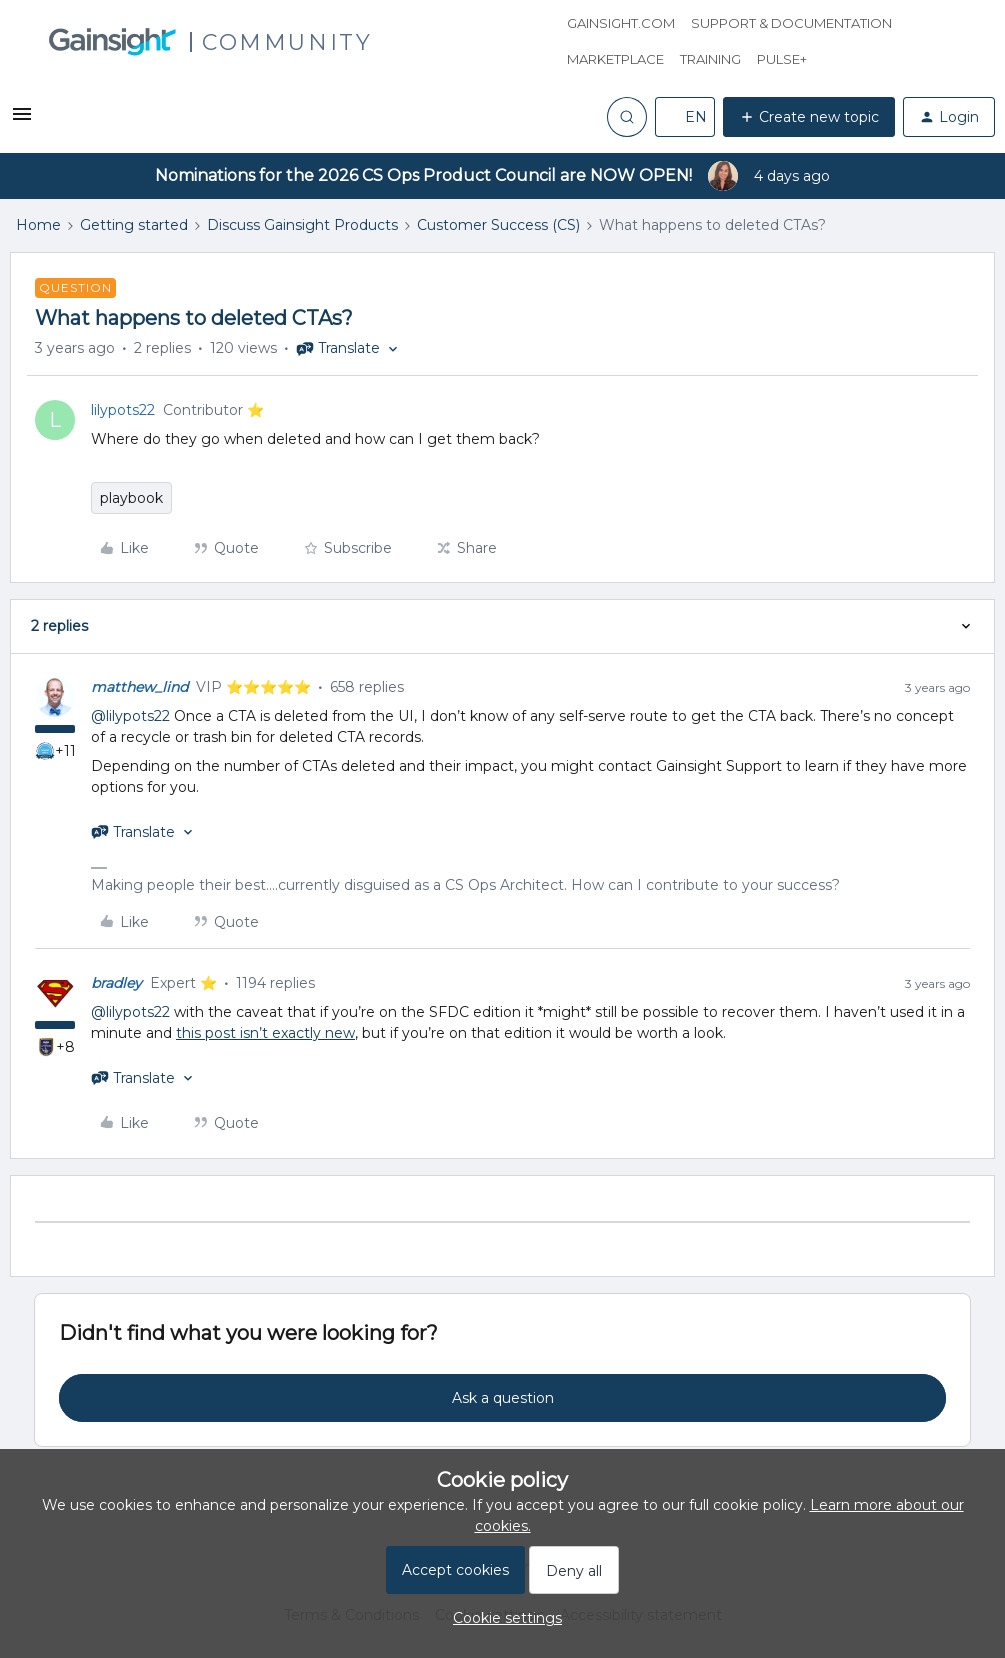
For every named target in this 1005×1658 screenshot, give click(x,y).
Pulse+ (782, 59)
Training (710, 59)
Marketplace (615, 59)
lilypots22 (123, 410)
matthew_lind (139, 687)
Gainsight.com (621, 23)
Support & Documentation (791, 23)
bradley (116, 983)
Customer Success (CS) (498, 225)
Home (38, 225)
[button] (22, 121)
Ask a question (503, 1398)
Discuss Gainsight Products (302, 225)
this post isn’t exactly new (265, 1033)
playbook (131, 498)
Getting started (134, 225)
